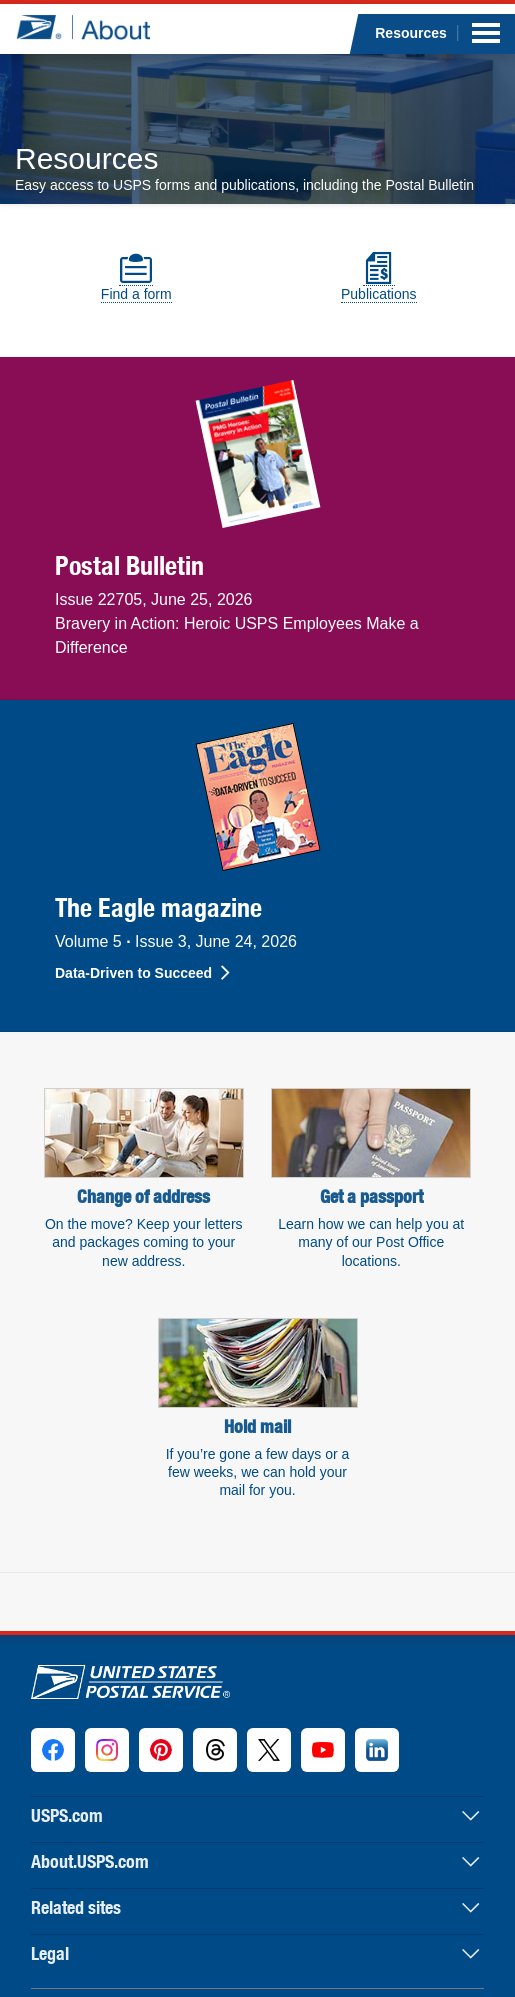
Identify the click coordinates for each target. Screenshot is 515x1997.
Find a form (136, 285)
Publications (379, 285)
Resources (411, 33)
